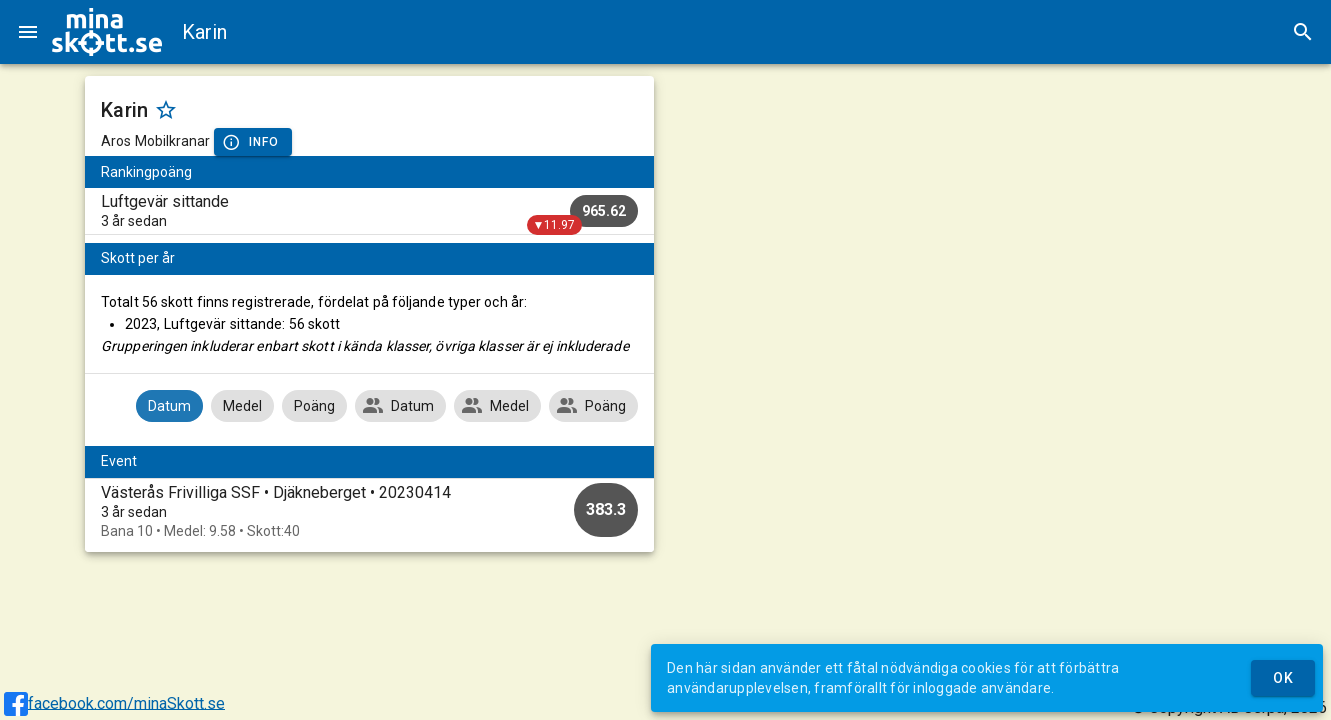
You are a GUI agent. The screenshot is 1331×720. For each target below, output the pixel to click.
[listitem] (369, 211)
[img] (107, 32)
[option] (369, 511)
